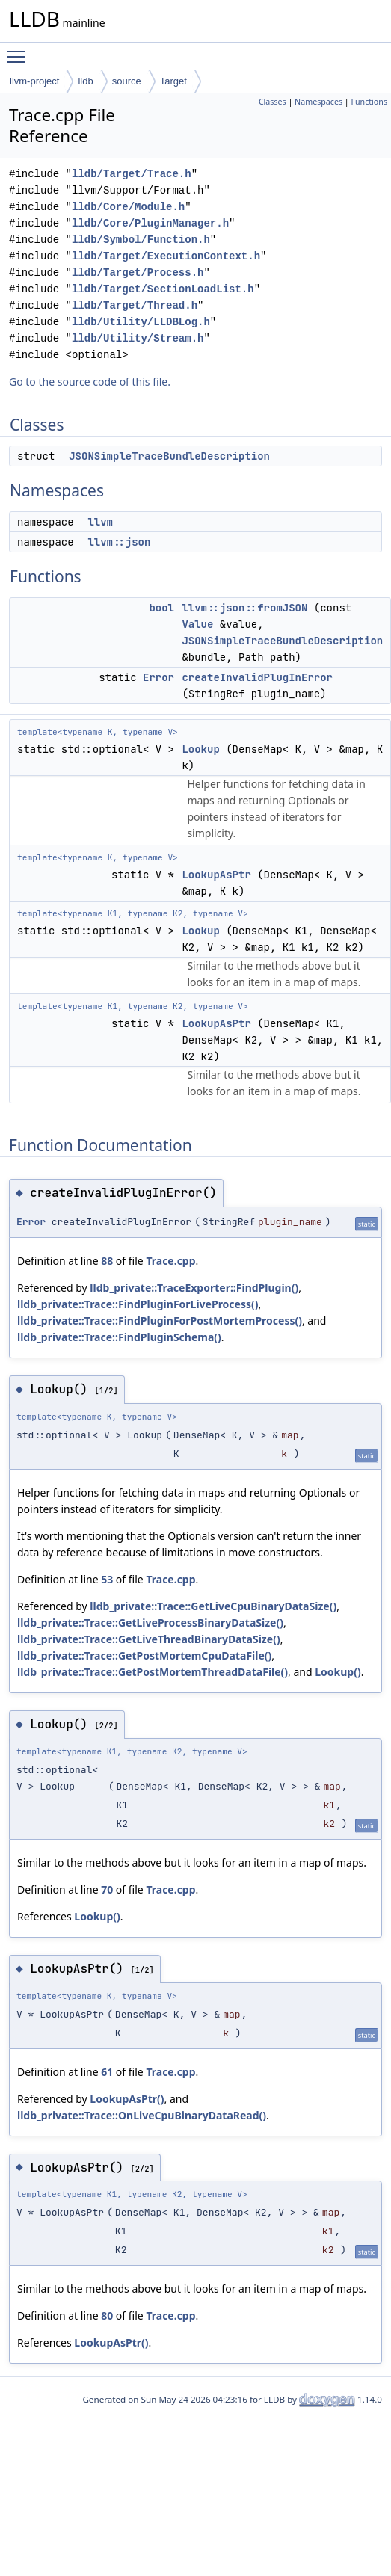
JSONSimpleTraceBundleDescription (169, 456)
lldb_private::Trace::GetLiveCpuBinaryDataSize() (213, 1606)
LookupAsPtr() (127, 2099)
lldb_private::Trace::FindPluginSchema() (119, 1337)
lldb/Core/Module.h (128, 207)
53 (107, 1579)
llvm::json (118, 542)
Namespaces (318, 101)
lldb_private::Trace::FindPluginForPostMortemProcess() (159, 1320)
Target (173, 81)
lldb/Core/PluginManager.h (150, 223)
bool (161, 607)
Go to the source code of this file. (89, 382)
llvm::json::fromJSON (244, 607)
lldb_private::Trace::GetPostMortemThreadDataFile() (152, 1672)
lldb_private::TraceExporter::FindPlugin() (194, 1288)
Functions (369, 101)
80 (107, 2315)
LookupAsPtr (216, 874)
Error (158, 677)
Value (197, 624)
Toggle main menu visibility (20, 50)
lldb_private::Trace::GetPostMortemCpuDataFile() (144, 1655)
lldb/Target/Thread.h (134, 305)
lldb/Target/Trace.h (131, 174)
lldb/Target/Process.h (137, 272)
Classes (272, 101)
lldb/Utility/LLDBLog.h (141, 322)
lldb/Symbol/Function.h (141, 239)
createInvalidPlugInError (257, 677)
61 (107, 2072)
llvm (100, 522)
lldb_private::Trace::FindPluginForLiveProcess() (138, 1304)
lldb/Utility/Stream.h (137, 338)
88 (107, 1261)
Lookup (200, 749)
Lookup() (337, 1672)
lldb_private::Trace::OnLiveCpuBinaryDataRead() (141, 2115)
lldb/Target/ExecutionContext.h (166, 256)
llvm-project (34, 81)
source (126, 81)
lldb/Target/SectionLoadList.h (163, 289)
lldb (85, 81)
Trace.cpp (170, 1261)
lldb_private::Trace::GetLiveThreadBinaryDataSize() (148, 1639)
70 (107, 1889)
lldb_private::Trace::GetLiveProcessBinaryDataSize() (150, 1622)
